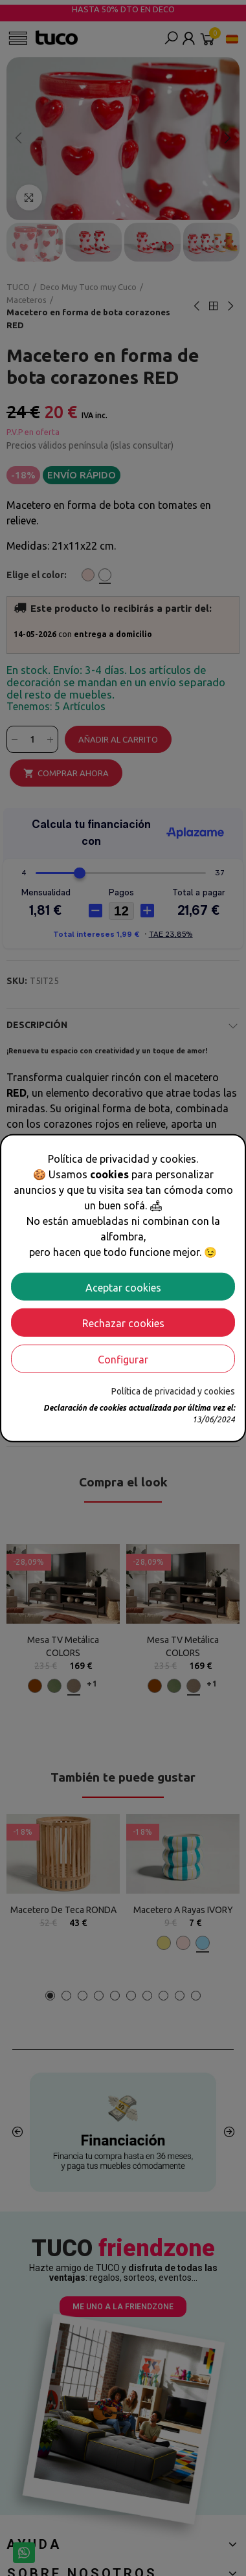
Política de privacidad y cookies (173, 1391)
